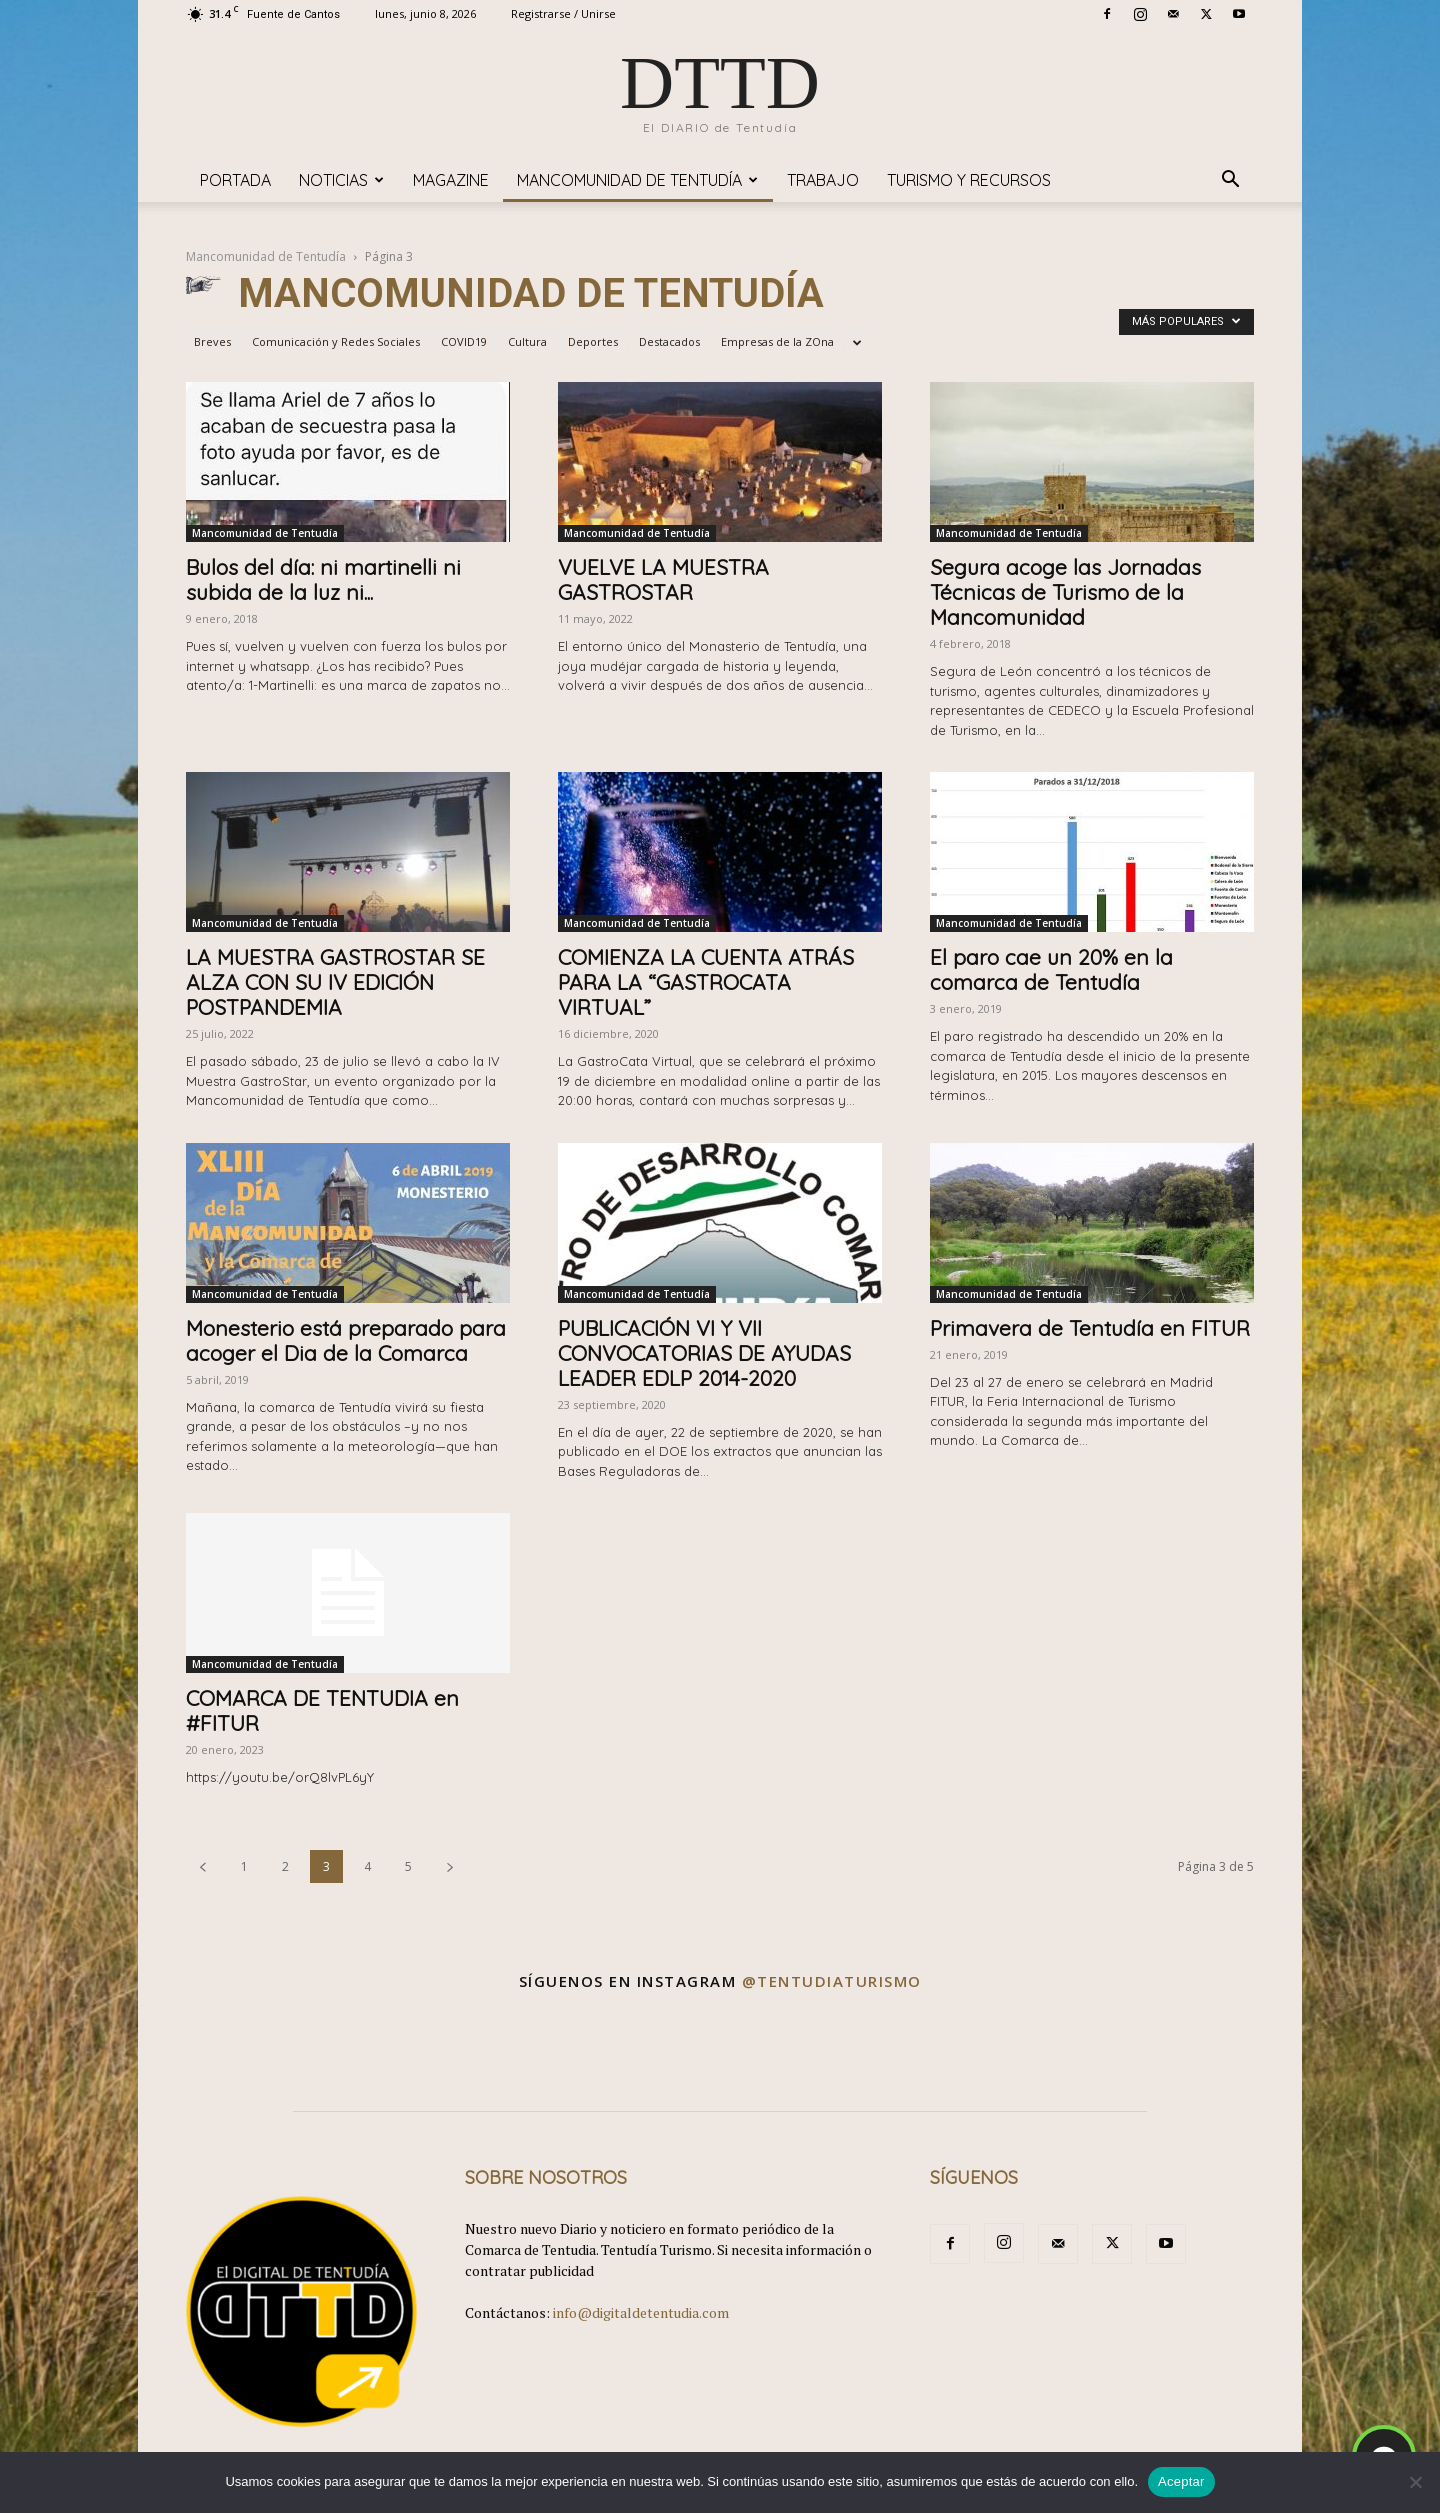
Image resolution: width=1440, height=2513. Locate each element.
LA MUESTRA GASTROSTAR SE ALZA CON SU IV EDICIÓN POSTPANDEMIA (335, 982)
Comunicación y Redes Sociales (336, 341)
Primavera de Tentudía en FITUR (1090, 1328)
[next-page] (450, 1866)
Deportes (593, 341)
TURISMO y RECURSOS (969, 180)
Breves (212, 341)
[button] (1230, 181)
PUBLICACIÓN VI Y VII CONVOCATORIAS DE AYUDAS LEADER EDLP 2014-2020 (704, 1353)
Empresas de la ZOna (777, 341)
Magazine (451, 180)
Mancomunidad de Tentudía (637, 180)
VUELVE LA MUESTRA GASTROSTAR (663, 579)
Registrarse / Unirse (563, 13)
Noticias (341, 180)
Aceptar (1181, 2481)
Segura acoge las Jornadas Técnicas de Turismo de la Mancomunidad (1065, 592)
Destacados (669, 341)
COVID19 (464, 341)
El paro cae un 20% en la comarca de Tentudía (1051, 969)
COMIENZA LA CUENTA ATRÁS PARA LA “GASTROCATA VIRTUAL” (706, 982)
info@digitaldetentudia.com (641, 2312)
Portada (235, 180)
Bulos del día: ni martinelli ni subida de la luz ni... (323, 579)
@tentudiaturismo (832, 1981)
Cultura (527, 341)
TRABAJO (823, 180)
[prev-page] (203, 1866)
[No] (1415, 2482)
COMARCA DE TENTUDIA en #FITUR (322, 1710)
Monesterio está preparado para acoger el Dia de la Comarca (346, 1340)
